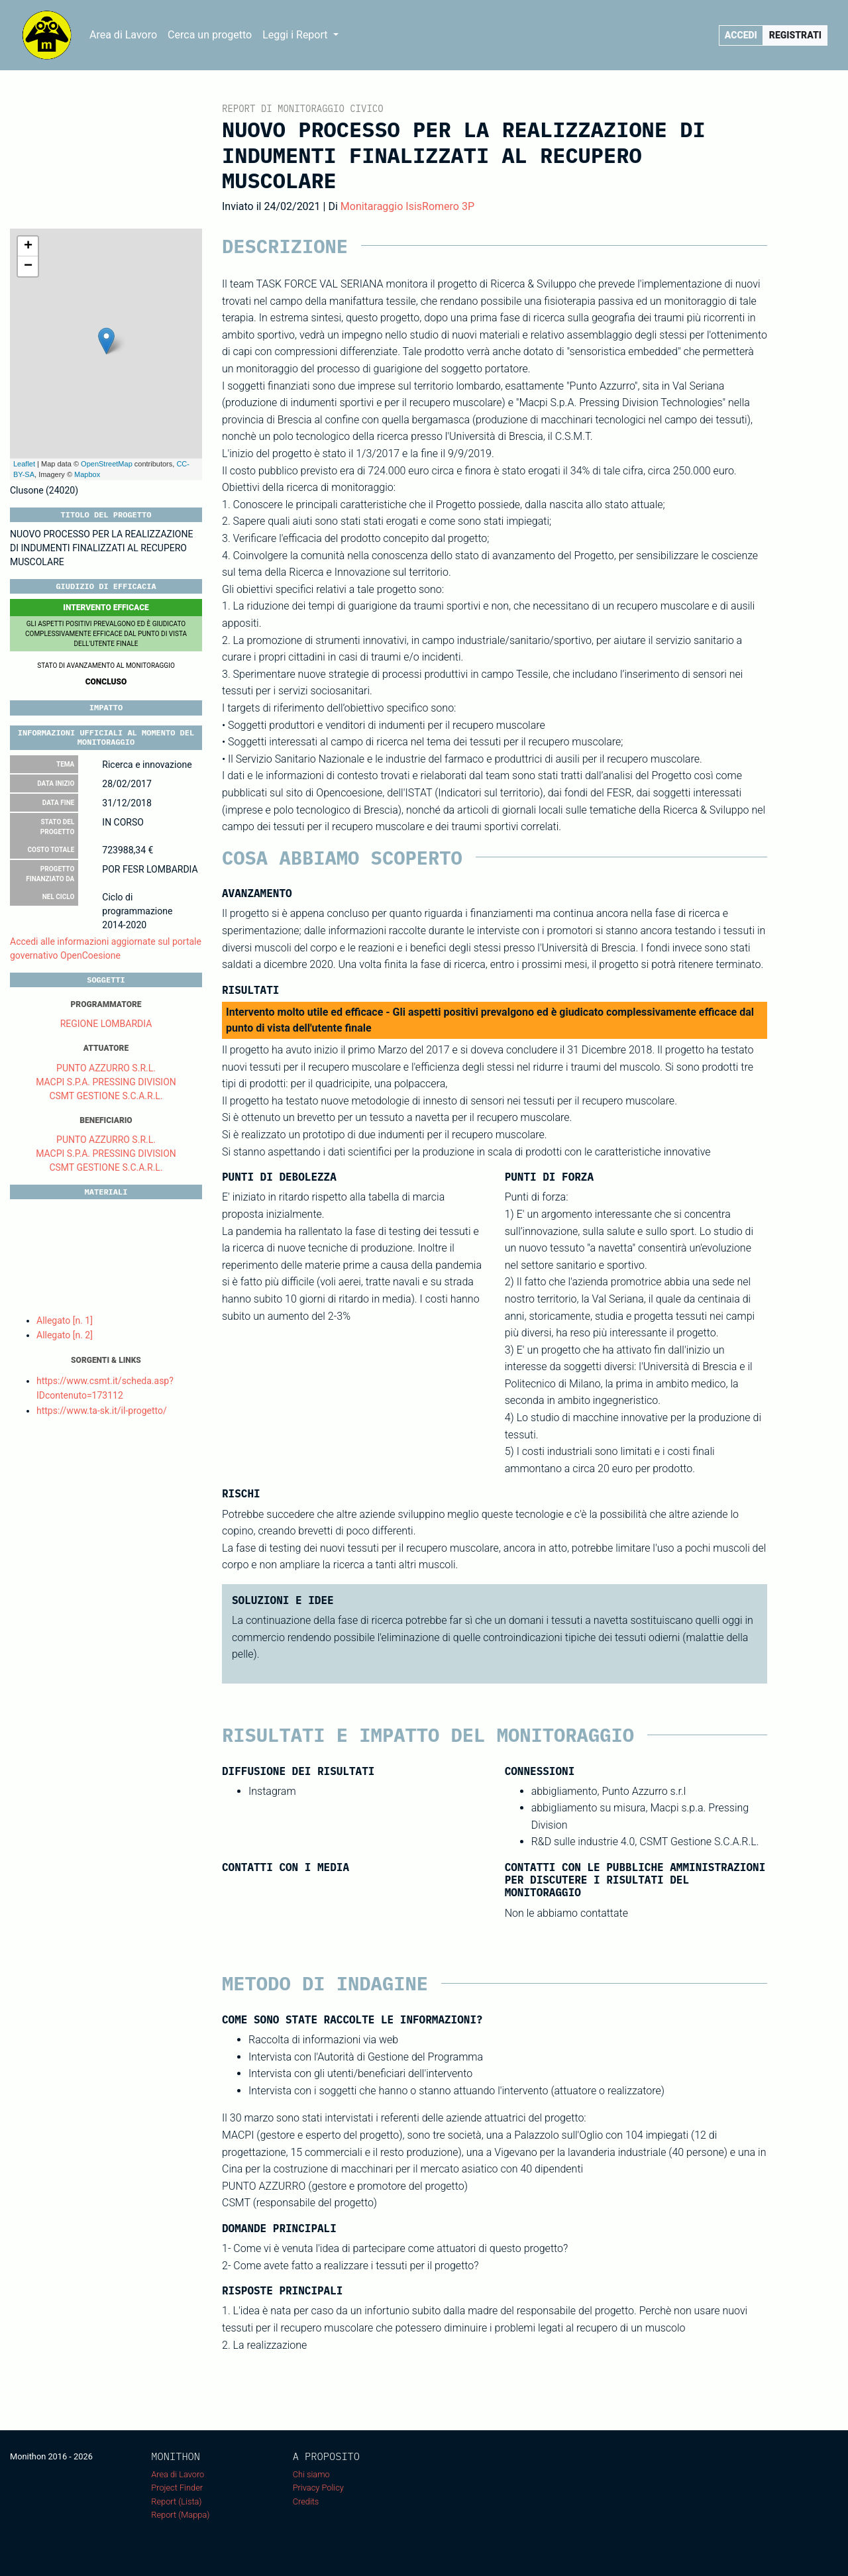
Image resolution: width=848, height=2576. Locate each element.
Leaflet (24, 464)
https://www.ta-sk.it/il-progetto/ (101, 1410)
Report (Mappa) (180, 2515)
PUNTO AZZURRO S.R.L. (106, 1068)
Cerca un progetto (210, 34)
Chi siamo (311, 2474)
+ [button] (28, 246)
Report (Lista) (176, 2501)
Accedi (741, 35)
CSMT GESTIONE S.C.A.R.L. (105, 1096)
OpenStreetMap (106, 464)
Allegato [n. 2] (64, 1335)
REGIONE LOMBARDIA (106, 1023)
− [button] (28, 266)
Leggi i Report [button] (296, 34)
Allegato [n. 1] (64, 1320)
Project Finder (177, 2488)
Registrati (795, 35)
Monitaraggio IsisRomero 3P (407, 206)
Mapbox (87, 474)
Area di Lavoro (123, 34)
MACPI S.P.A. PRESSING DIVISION (106, 1082)
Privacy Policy (318, 2488)
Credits (306, 2501)
